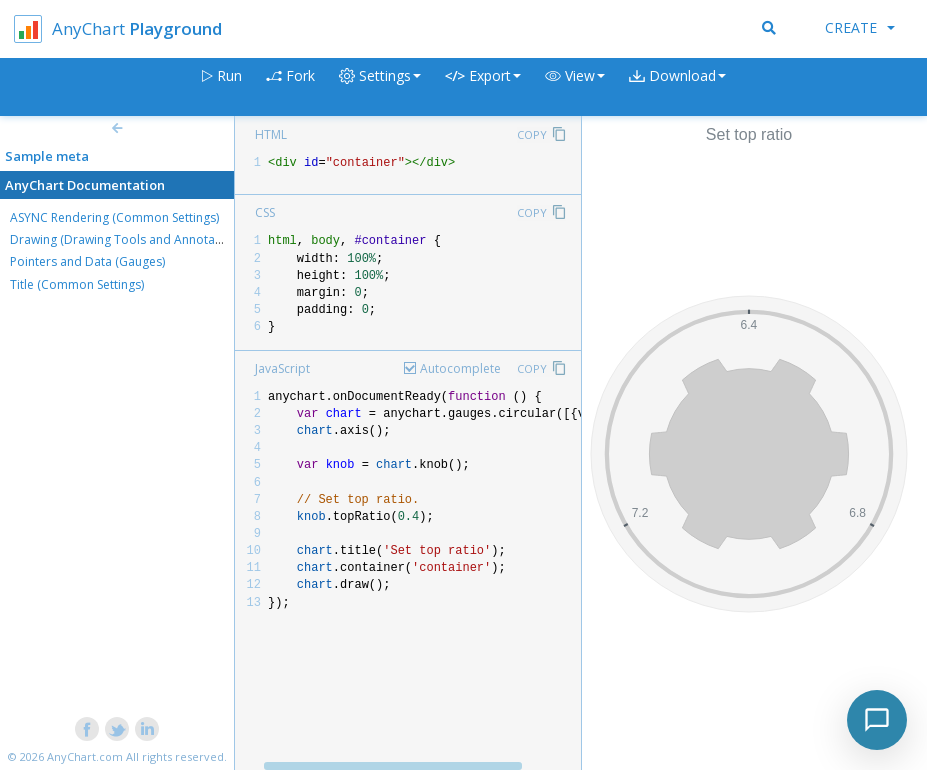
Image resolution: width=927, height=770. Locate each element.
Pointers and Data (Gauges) (87, 261)
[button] (575, 87)
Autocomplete (460, 368)
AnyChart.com (85, 756)
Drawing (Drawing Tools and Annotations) (128, 239)
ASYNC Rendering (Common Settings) (114, 217)
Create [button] (860, 27)
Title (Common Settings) (77, 284)
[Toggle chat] (877, 720)
